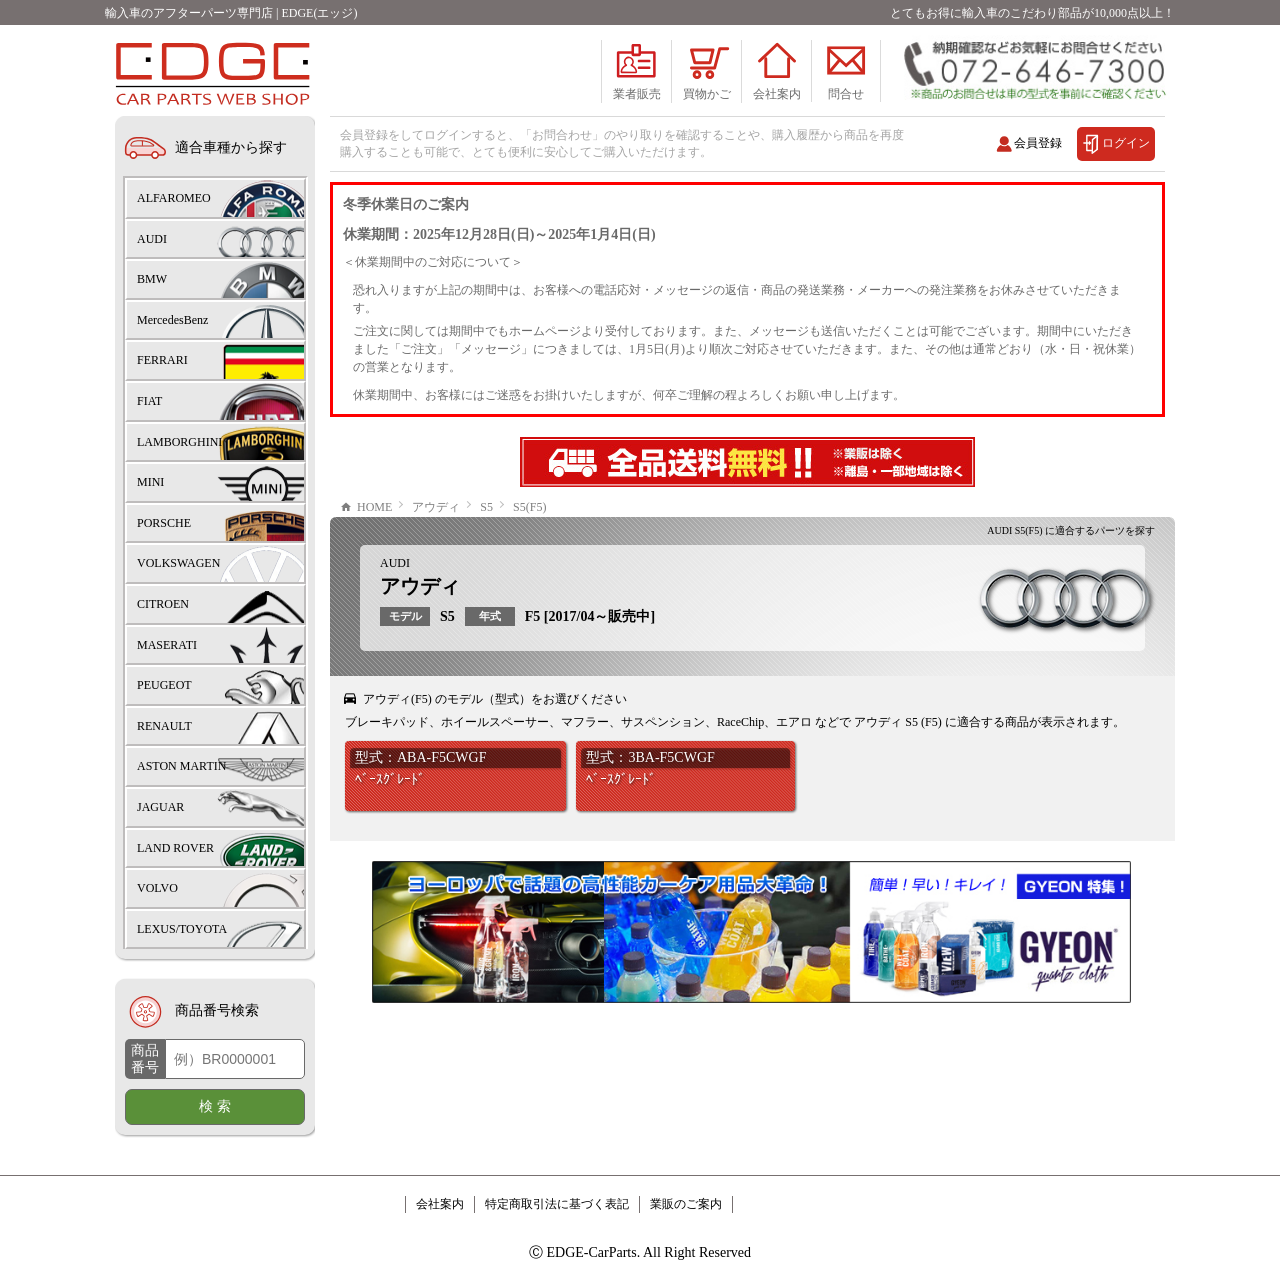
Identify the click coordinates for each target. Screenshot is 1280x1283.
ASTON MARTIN (181, 766)
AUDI (395, 563)
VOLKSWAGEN (178, 563)
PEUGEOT (164, 685)
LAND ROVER (175, 848)
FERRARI (162, 360)
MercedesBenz (172, 320)
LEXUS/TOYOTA (182, 929)
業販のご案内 (686, 1204)
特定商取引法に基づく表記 (557, 1204)
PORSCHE (164, 523)
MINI (150, 482)
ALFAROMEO (174, 198)
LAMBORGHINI (179, 442)
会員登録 (1038, 143)
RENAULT (164, 726)
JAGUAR (160, 807)
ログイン (1126, 143)
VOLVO (157, 888)
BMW (152, 279)
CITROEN (163, 604)
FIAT (149, 401)
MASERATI (167, 645)
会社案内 (440, 1204)
